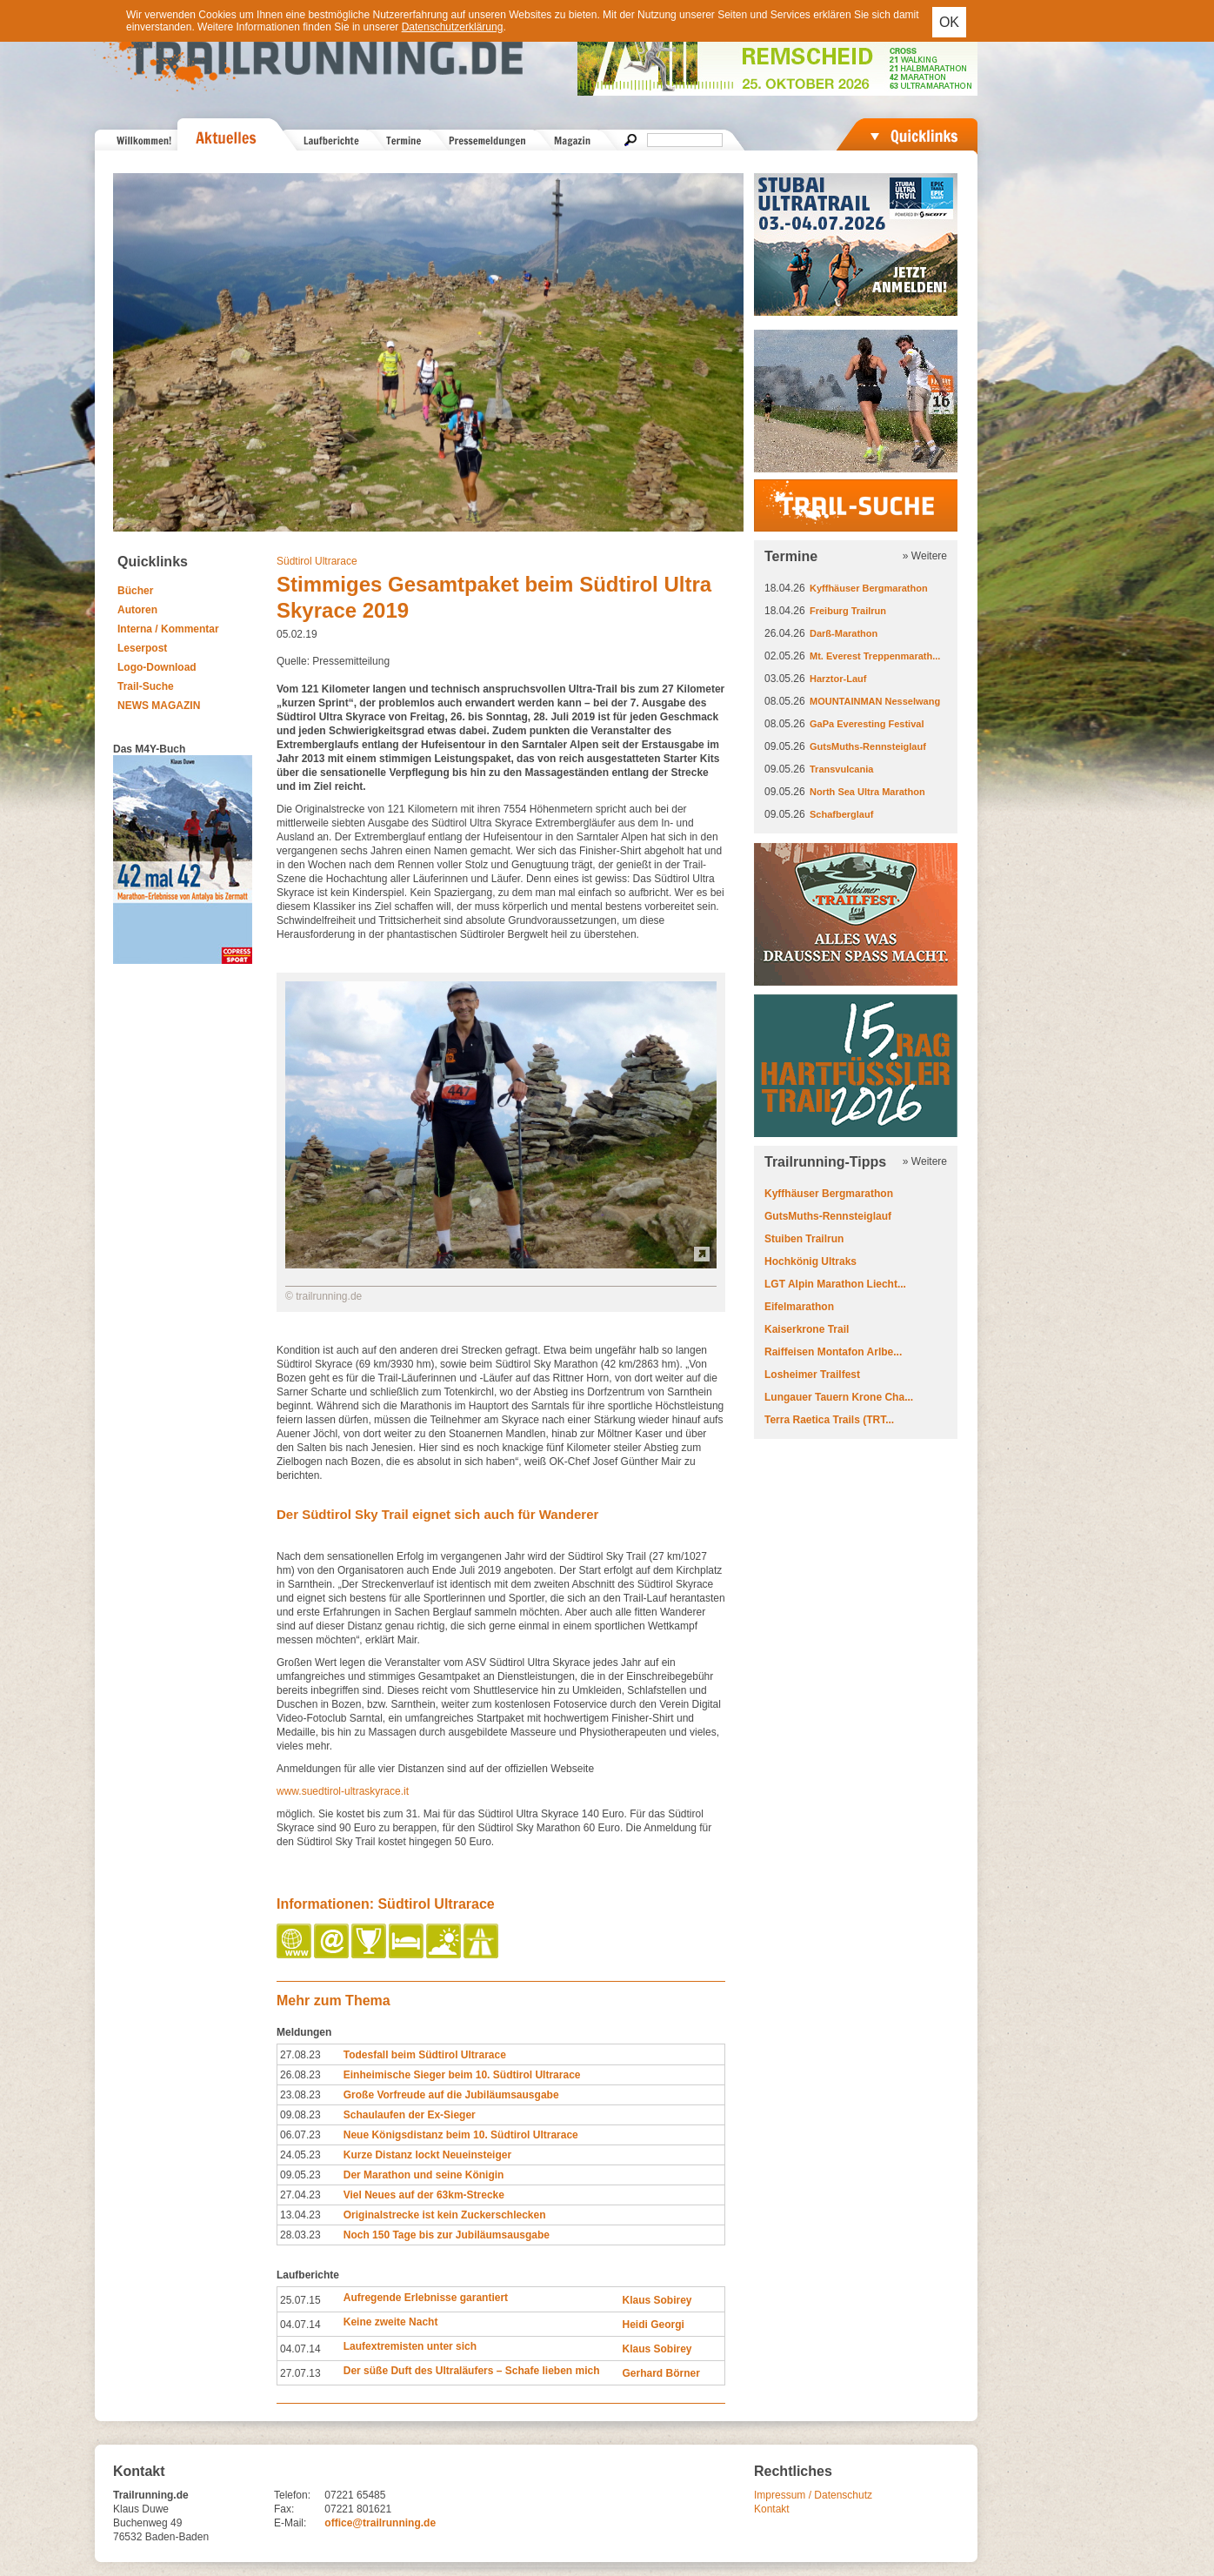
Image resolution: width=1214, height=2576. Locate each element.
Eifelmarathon (799, 1307)
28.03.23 (300, 2235)
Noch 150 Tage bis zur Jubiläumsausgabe (447, 2235)
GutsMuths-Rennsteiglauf (868, 746)
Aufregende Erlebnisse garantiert (426, 2298)
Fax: (284, 2509)
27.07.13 (300, 2373)
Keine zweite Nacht (391, 2322)
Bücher (135, 591)
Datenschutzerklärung (453, 27)
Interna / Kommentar (168, 629)
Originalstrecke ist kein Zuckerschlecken (445, 2215)
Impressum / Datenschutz (813, 2495)
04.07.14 (300, 2324)
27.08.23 (300, 2055)
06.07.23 (300, 2135)
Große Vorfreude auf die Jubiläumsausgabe (451, 2095)
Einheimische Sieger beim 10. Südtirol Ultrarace (462, 2075)
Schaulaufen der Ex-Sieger (410, 2115)
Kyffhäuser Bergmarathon (869, 588)
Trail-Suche (145, 686)
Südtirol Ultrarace (317, 561)
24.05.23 (300, 2155)
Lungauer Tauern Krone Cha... (838, 1397)
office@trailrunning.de (380, 2523)
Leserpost (142, 648)
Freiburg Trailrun (848, 611)
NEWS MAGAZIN (158, 705)
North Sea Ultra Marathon (867, 791)
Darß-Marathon (843, 633)
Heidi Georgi (653, 2324)
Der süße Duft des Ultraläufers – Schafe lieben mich (472, 2371)
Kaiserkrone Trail (806, 1329)
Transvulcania (841, 769)
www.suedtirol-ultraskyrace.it (343, 1791)
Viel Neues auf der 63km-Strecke (424, 2195)
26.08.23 (300, 2075)
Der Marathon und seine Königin (424, 2175)
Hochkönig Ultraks (810, 1261)
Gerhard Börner (660, 2373)
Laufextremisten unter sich (410, 2346)
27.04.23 (300, 2195)
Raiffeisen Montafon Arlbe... (833, 1352)
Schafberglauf (841, 814)
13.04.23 (300, 2215)
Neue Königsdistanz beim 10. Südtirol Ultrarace (461, 2135)
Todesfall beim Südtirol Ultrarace (425, 2055)
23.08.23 (300, 2095)
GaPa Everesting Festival (867, 724)
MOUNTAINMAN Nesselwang (875, 701)
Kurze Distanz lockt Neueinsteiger (427, 2155)
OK (949, 22)
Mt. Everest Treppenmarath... (875, 656)
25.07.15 (300, 2300)
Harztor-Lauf (838, 678)
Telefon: (292, 2495)
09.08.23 (300, 2115)
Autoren (137, 610)
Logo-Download (157, 667)
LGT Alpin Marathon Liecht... (835, 1284)
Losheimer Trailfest (812, 1374)
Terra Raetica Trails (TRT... (829, 1420)
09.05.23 (300, 2175)
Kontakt (772, 2509)
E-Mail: (290, 2523)
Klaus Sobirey (656, 2300)
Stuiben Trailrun (804, 1239)
